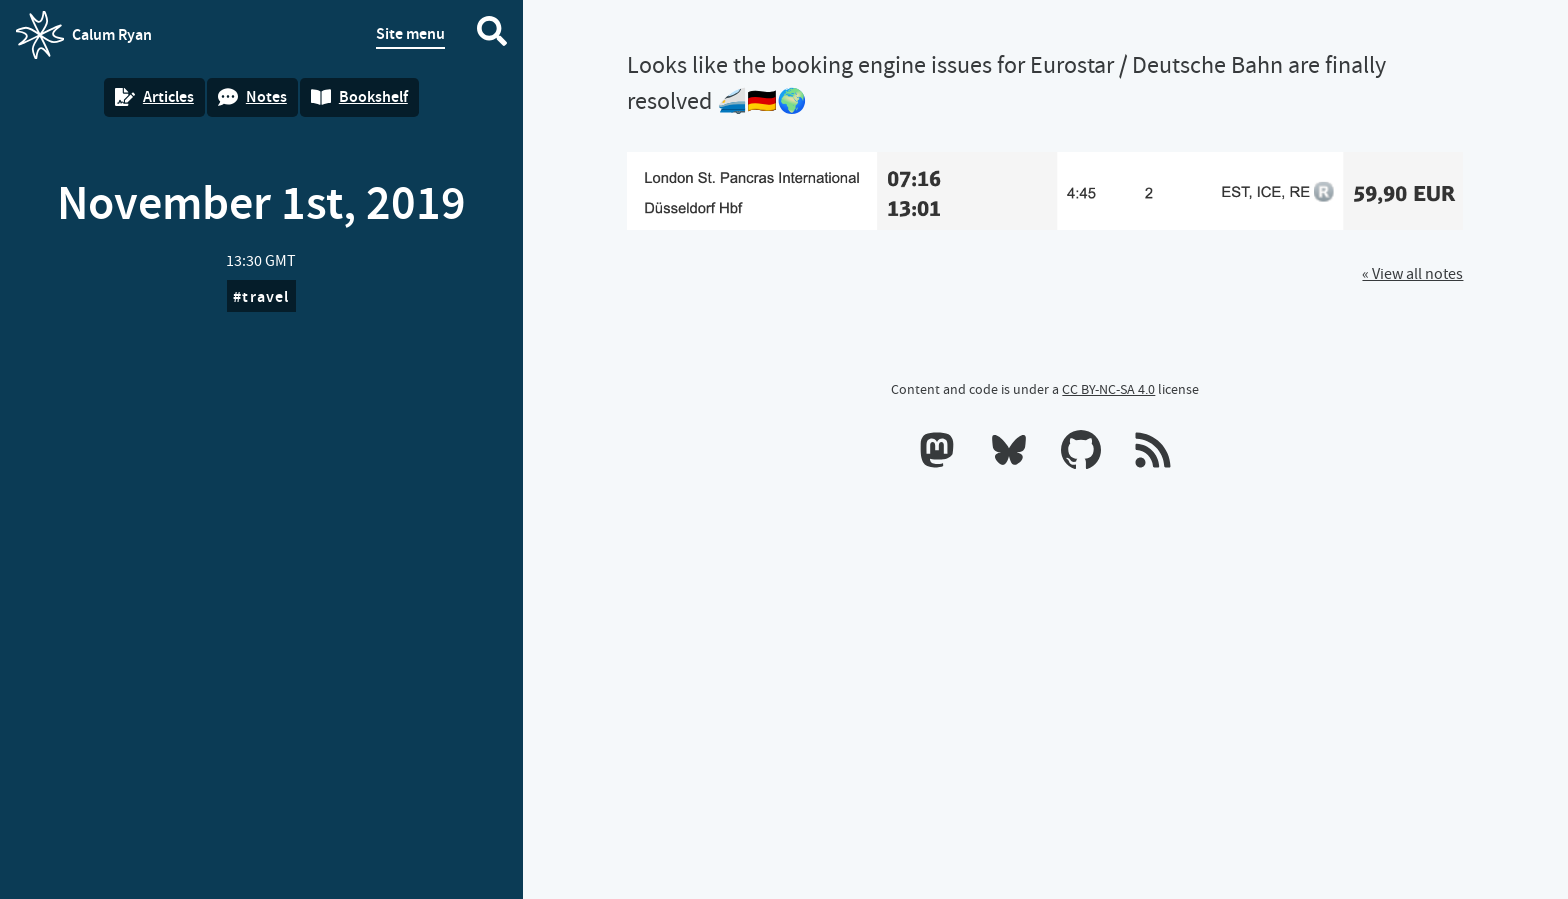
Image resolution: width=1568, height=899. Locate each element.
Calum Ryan (84, 35)
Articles (154, 96)
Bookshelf (359, 96)
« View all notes (1412, 274)
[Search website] (492, 35)
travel (265, 296)
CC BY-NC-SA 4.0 (1108, 389)
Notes (252, 96)
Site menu (410, 33)
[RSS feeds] (1153, 454)
